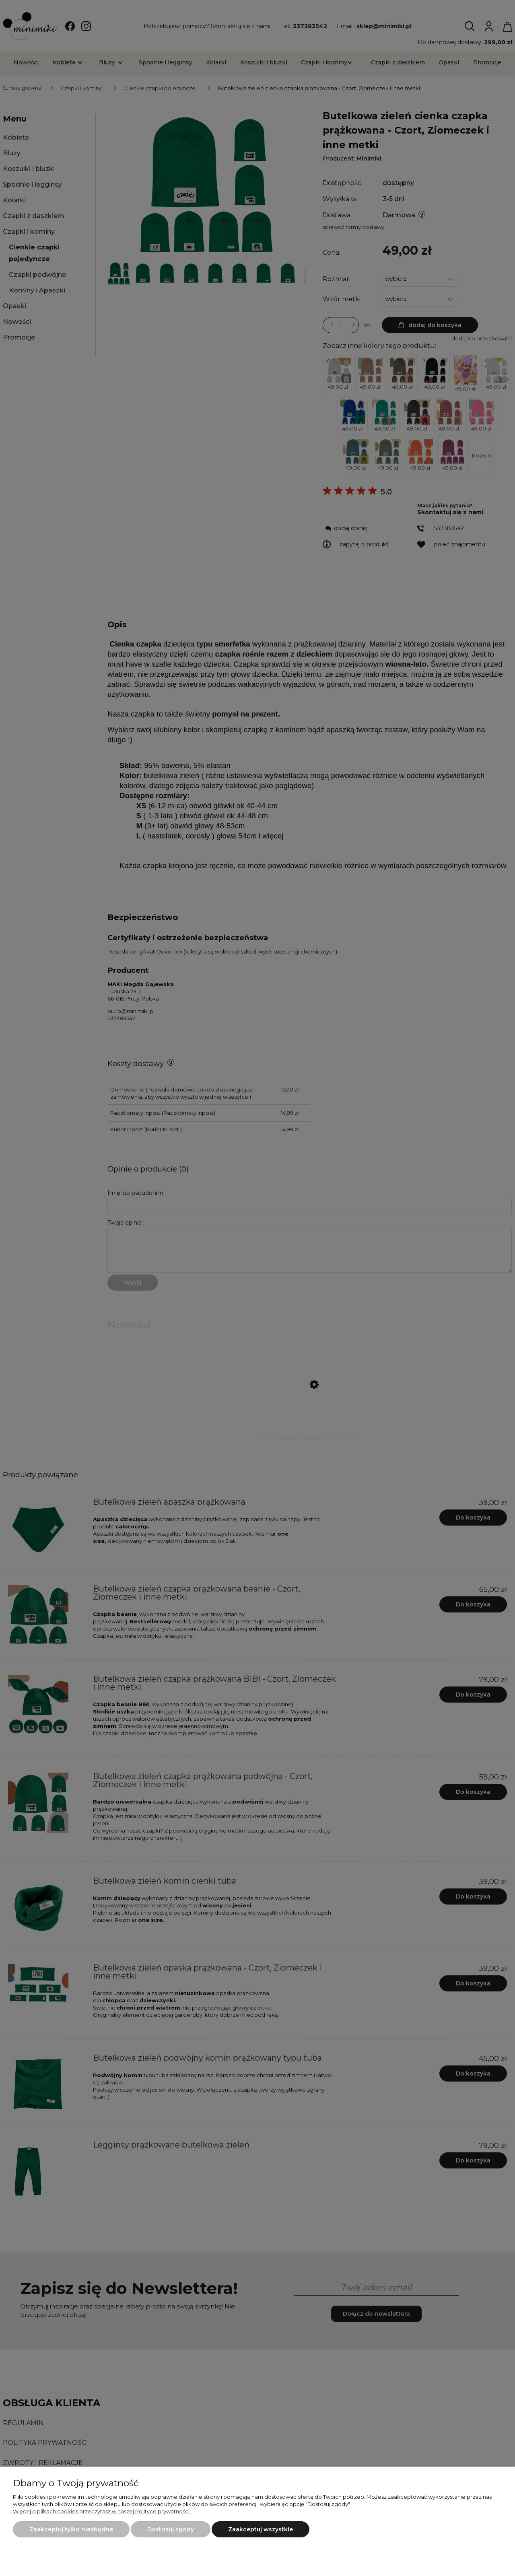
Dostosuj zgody (170, 2529)
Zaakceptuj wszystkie (260, 2529)
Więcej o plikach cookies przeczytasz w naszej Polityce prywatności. (102, 2511)
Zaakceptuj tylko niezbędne (71, 2529)
